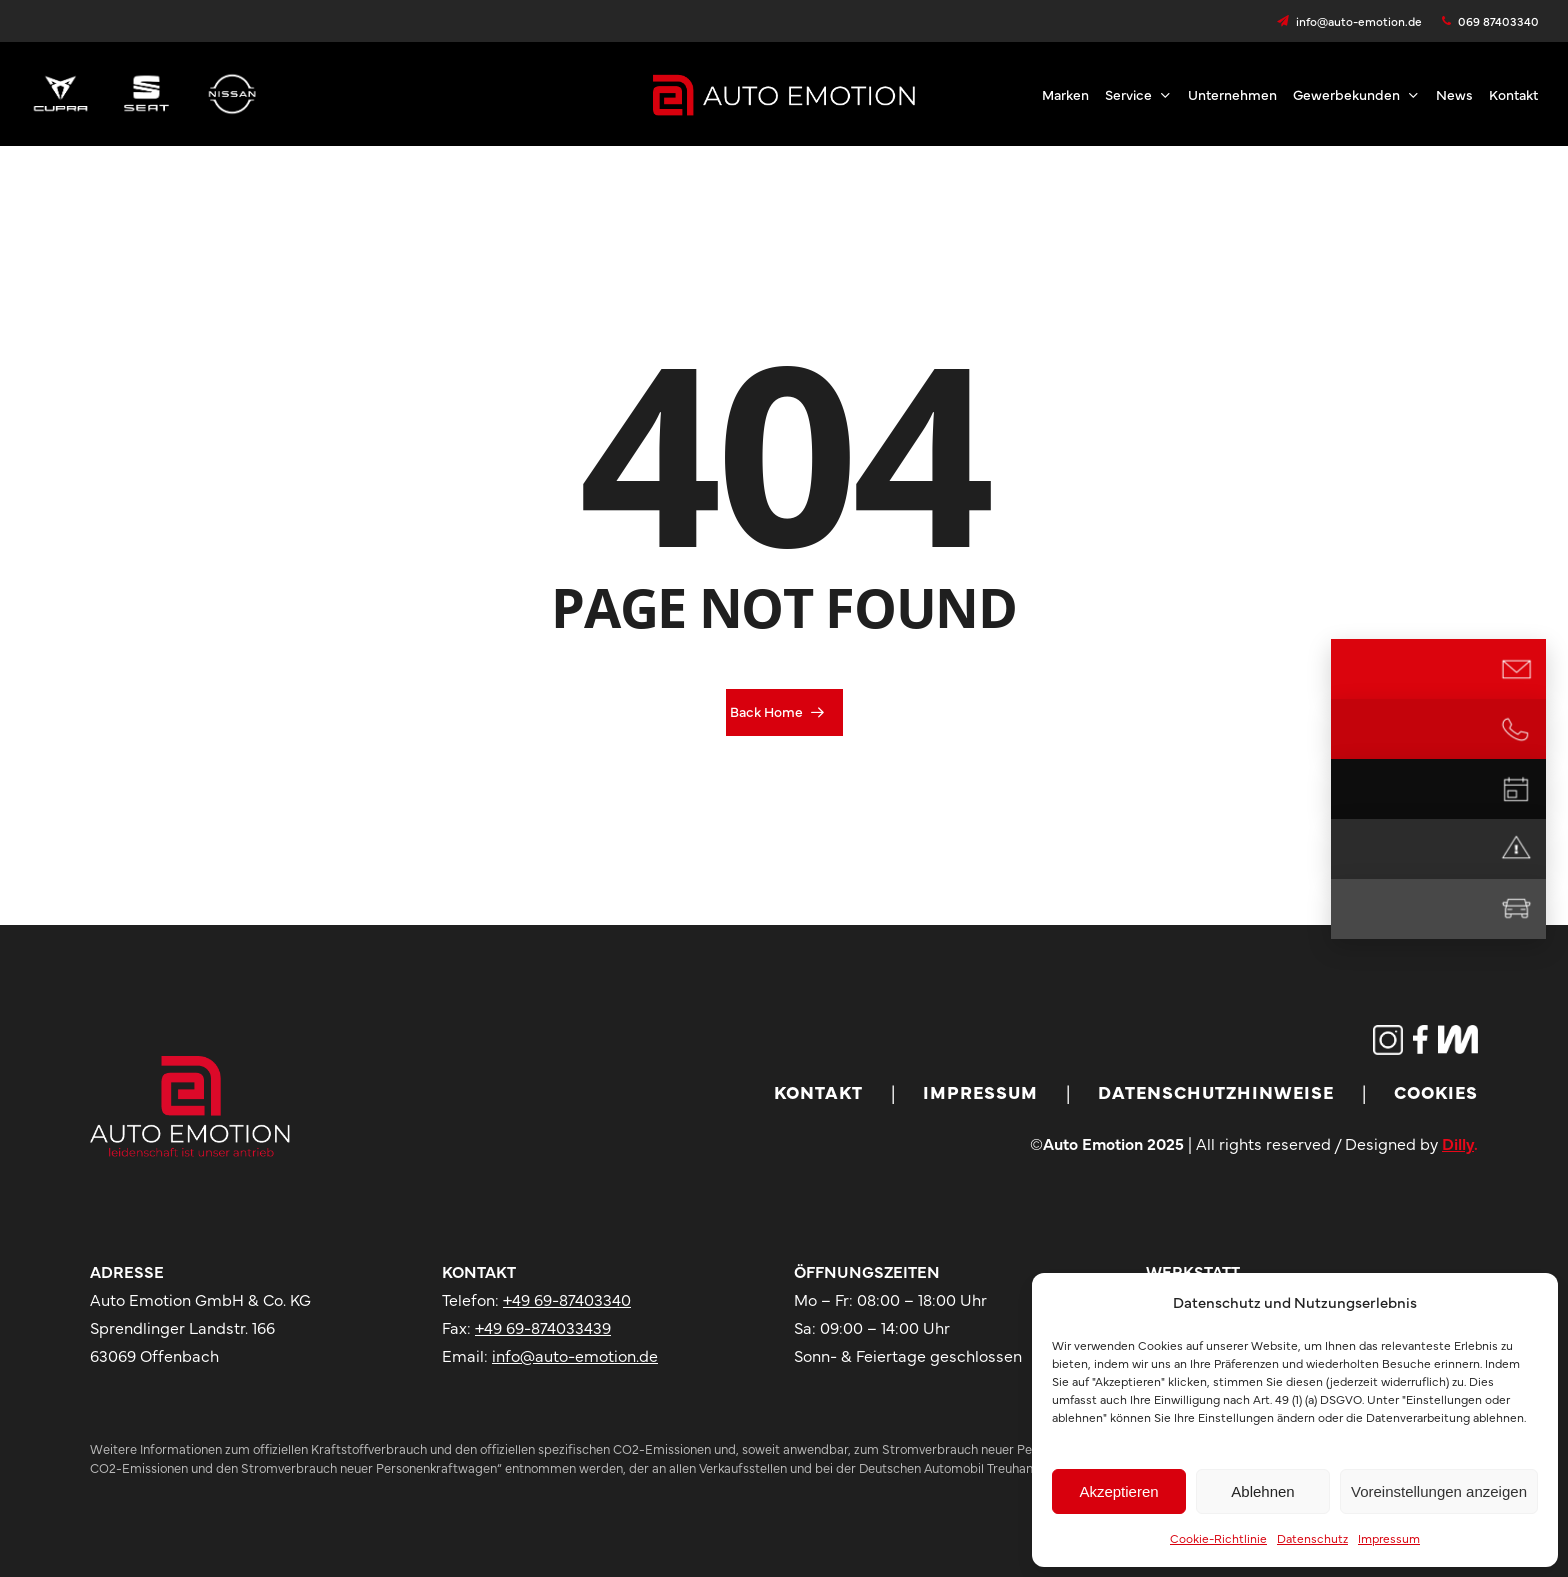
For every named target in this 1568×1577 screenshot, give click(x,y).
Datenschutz (1312, 1538)
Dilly (1458, 1143)
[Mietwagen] (1516, 909)
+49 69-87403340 (567, 1299)
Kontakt (818, 1091)
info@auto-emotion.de (575, 1355)
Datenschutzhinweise (1216, 1091)
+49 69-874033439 (543, 1327)
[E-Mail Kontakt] (1516, 669)
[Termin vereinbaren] (1516, 789)
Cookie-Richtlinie (1218, 1538)
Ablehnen (1262, 1491)
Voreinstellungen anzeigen (1439, 1491)
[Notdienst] (1516, 849)
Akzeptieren (1118, 1491)
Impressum (1389, 1538)
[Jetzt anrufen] (1516, 729)
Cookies (1436, 1091)
